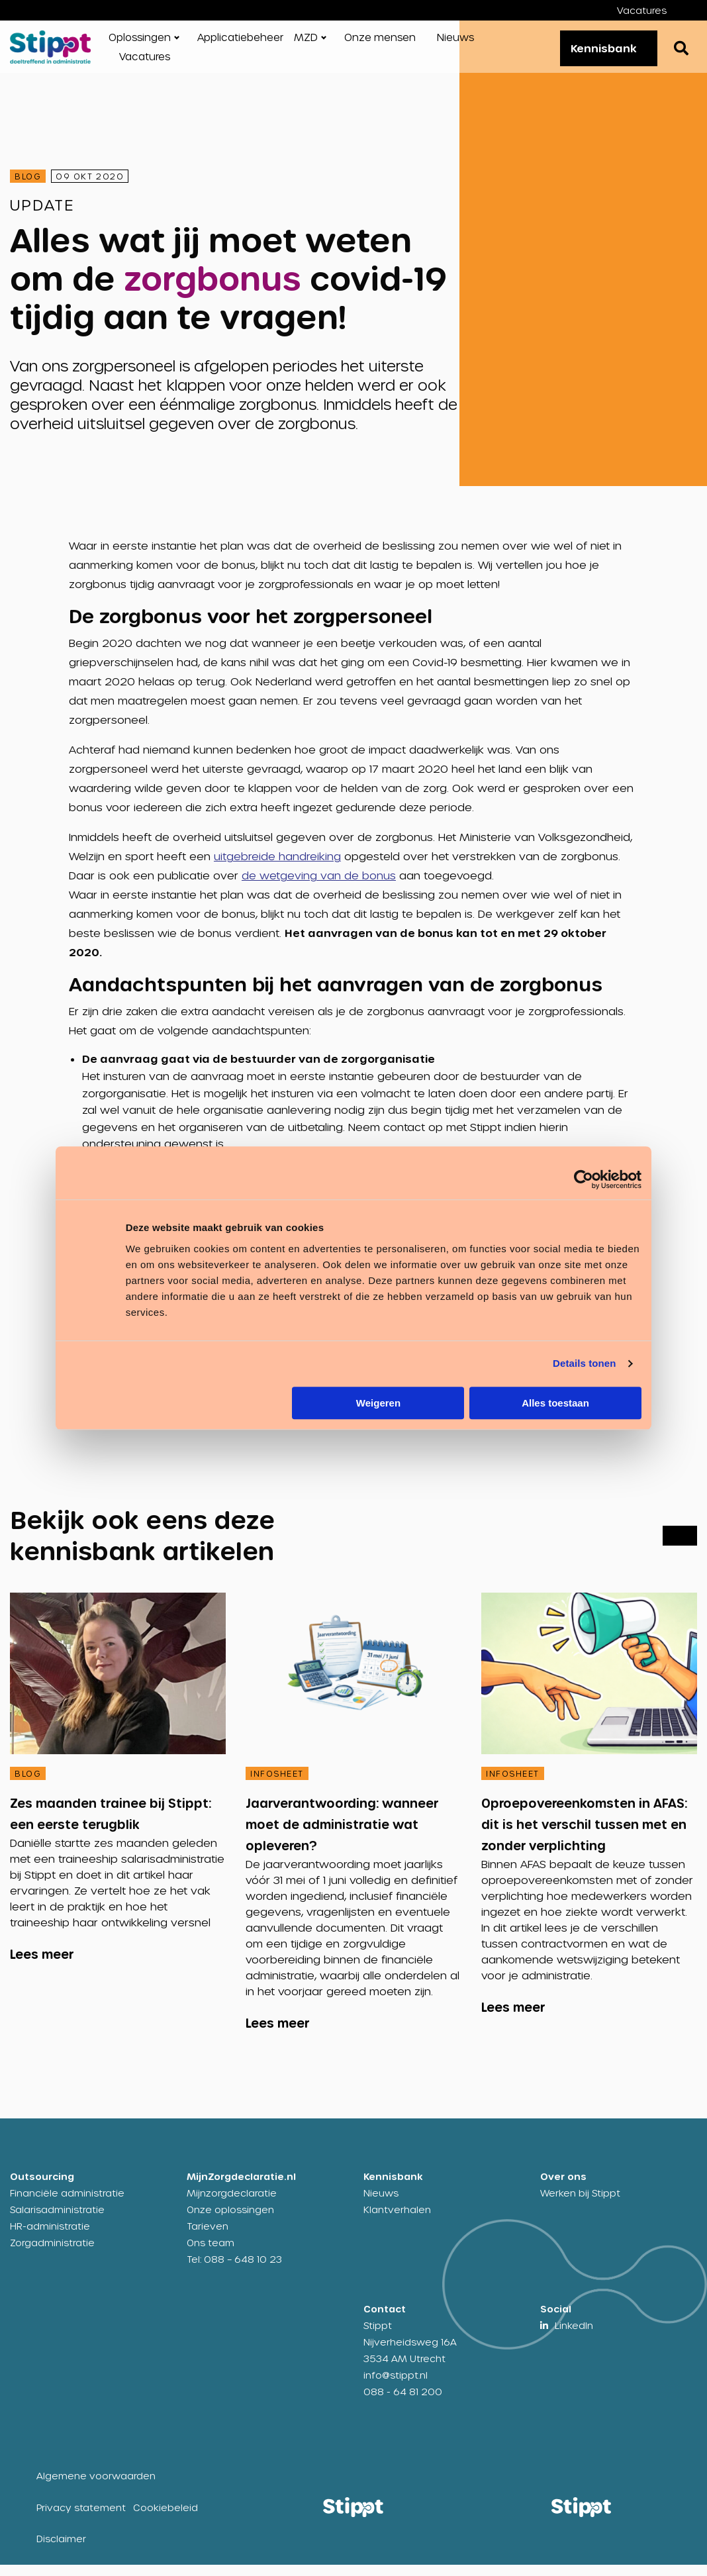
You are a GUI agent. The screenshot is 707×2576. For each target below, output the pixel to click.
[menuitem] (651, 10)
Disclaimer (61, 2549)
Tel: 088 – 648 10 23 (234, 2270)
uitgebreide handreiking (277, 867)
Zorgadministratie (52, 2253)
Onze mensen (380, 42)
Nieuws (455, 42)
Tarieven (207, 2237)
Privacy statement (81, 2518)
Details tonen (584, 1363)
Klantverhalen (397, 2220)
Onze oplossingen (230, 2220)
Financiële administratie (67, 2204)
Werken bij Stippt (580, 2204)
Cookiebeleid (165, 2518)
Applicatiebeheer (240, 42)
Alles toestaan (555, 1403)
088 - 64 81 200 (402, 2402)
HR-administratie (50, 2237)
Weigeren (378, 1403)
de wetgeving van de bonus (319, 886)
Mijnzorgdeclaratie (232, 2204)
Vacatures (642, 10)
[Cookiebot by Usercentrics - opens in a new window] (583, 1179)
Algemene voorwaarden (96, 2487)
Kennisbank (597, 53)
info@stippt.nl (395, 2386)
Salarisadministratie (57, 2220)
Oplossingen (140, 42)
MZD (306, 42)
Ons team (210, 2253)
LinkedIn (574, 2336)
